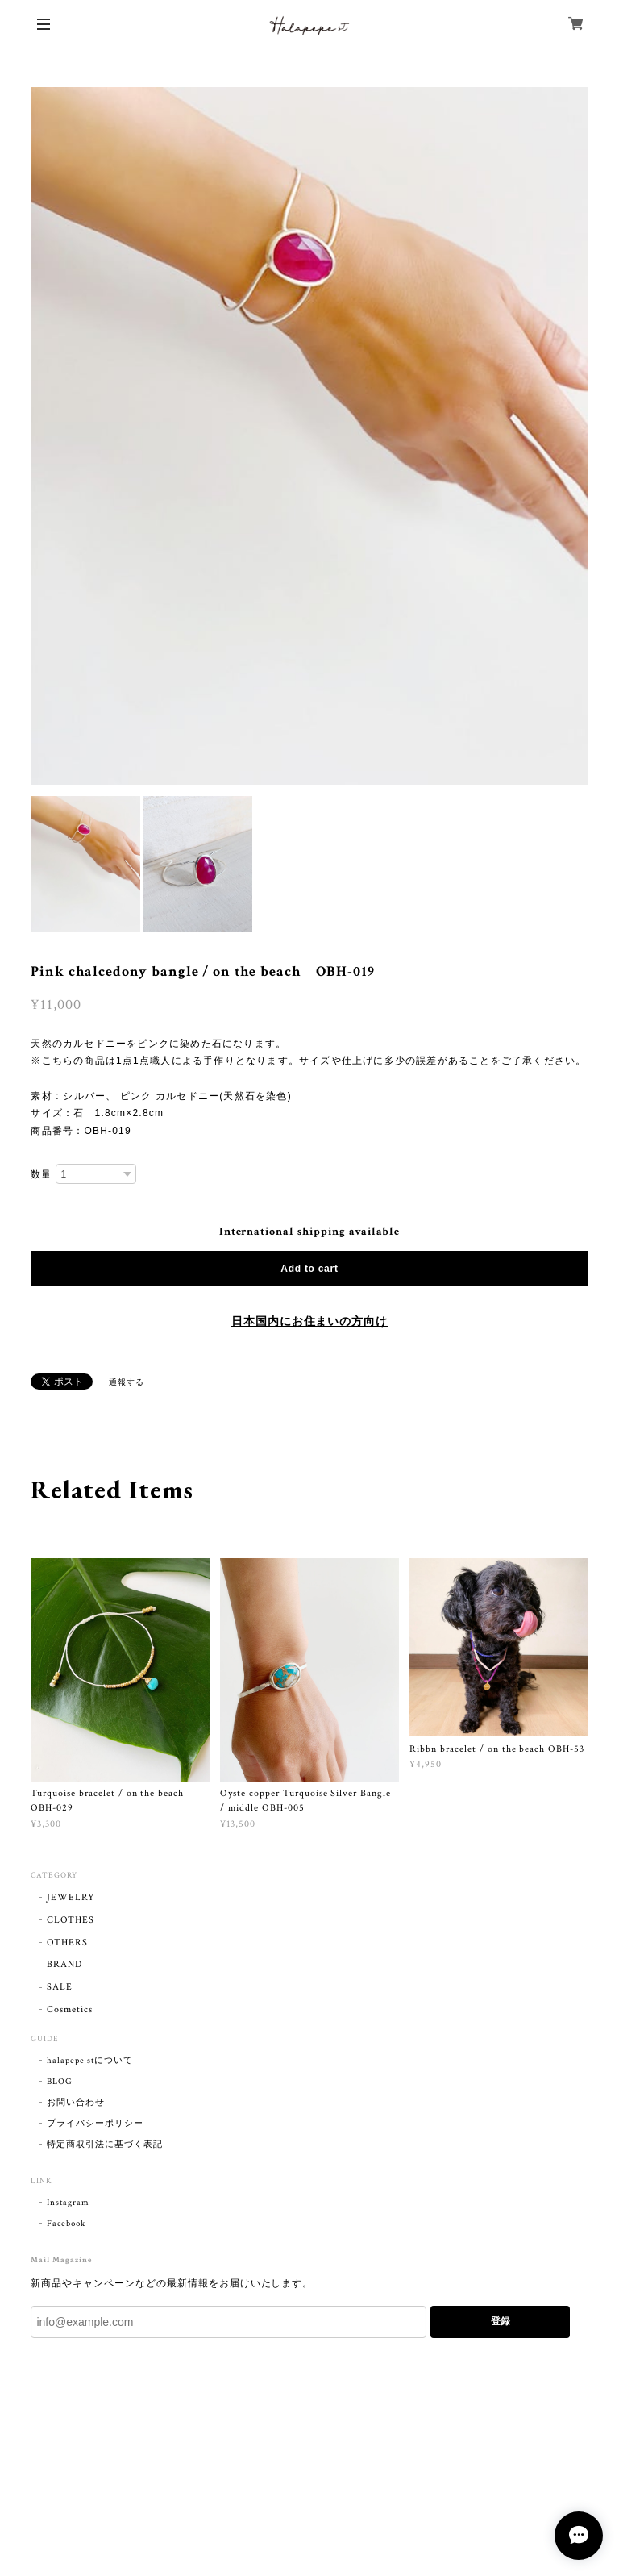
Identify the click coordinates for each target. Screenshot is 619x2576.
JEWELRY (71, 1897)
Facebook (66, 2223)
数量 (41, 1174)
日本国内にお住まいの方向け (309, 1321)
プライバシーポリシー (95, 2123)
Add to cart (309, 1268)
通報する (126, 1383)
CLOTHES (70, 1920)
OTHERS (67, 1942)
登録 (500, 2321)
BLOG (60, 2081)
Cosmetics (70, 2009)
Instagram (68, 2202)
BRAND (64, 1964)
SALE (60, 1987)
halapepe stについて (89, 2060)
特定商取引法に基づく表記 (105, 2144)
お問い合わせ (76, 2102)
